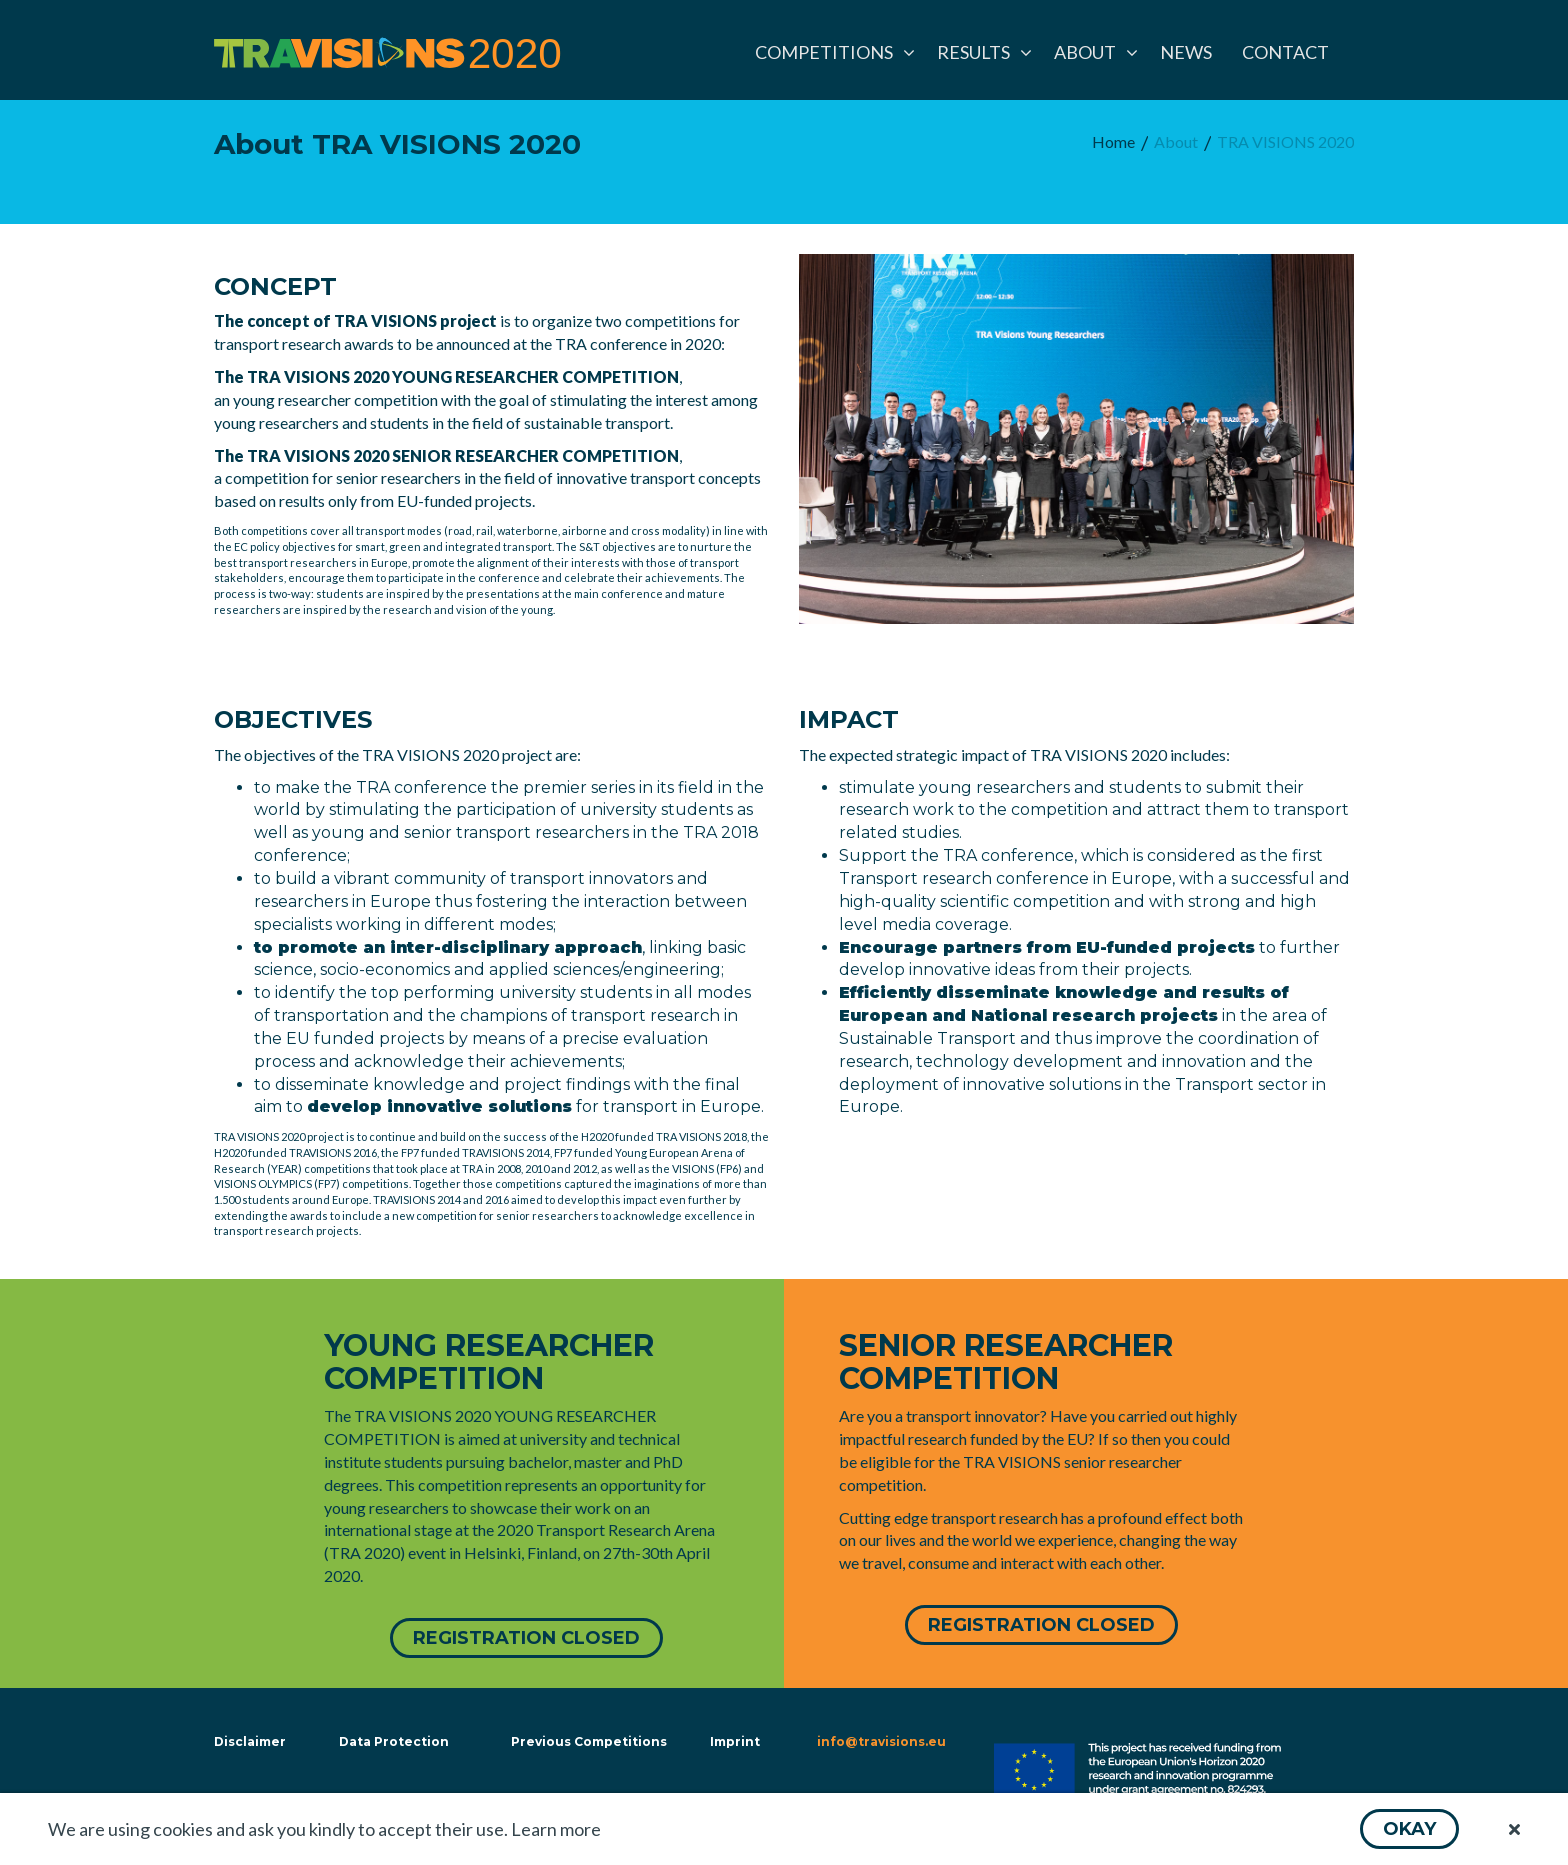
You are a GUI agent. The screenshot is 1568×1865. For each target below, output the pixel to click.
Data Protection (394, 1741)
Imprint (735, 1741)
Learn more (556, 1829)
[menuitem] (831, 52)
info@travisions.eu (881, 1741)
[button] (1409, 1829)
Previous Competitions (589, 1741)
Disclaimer (248, 1741)
